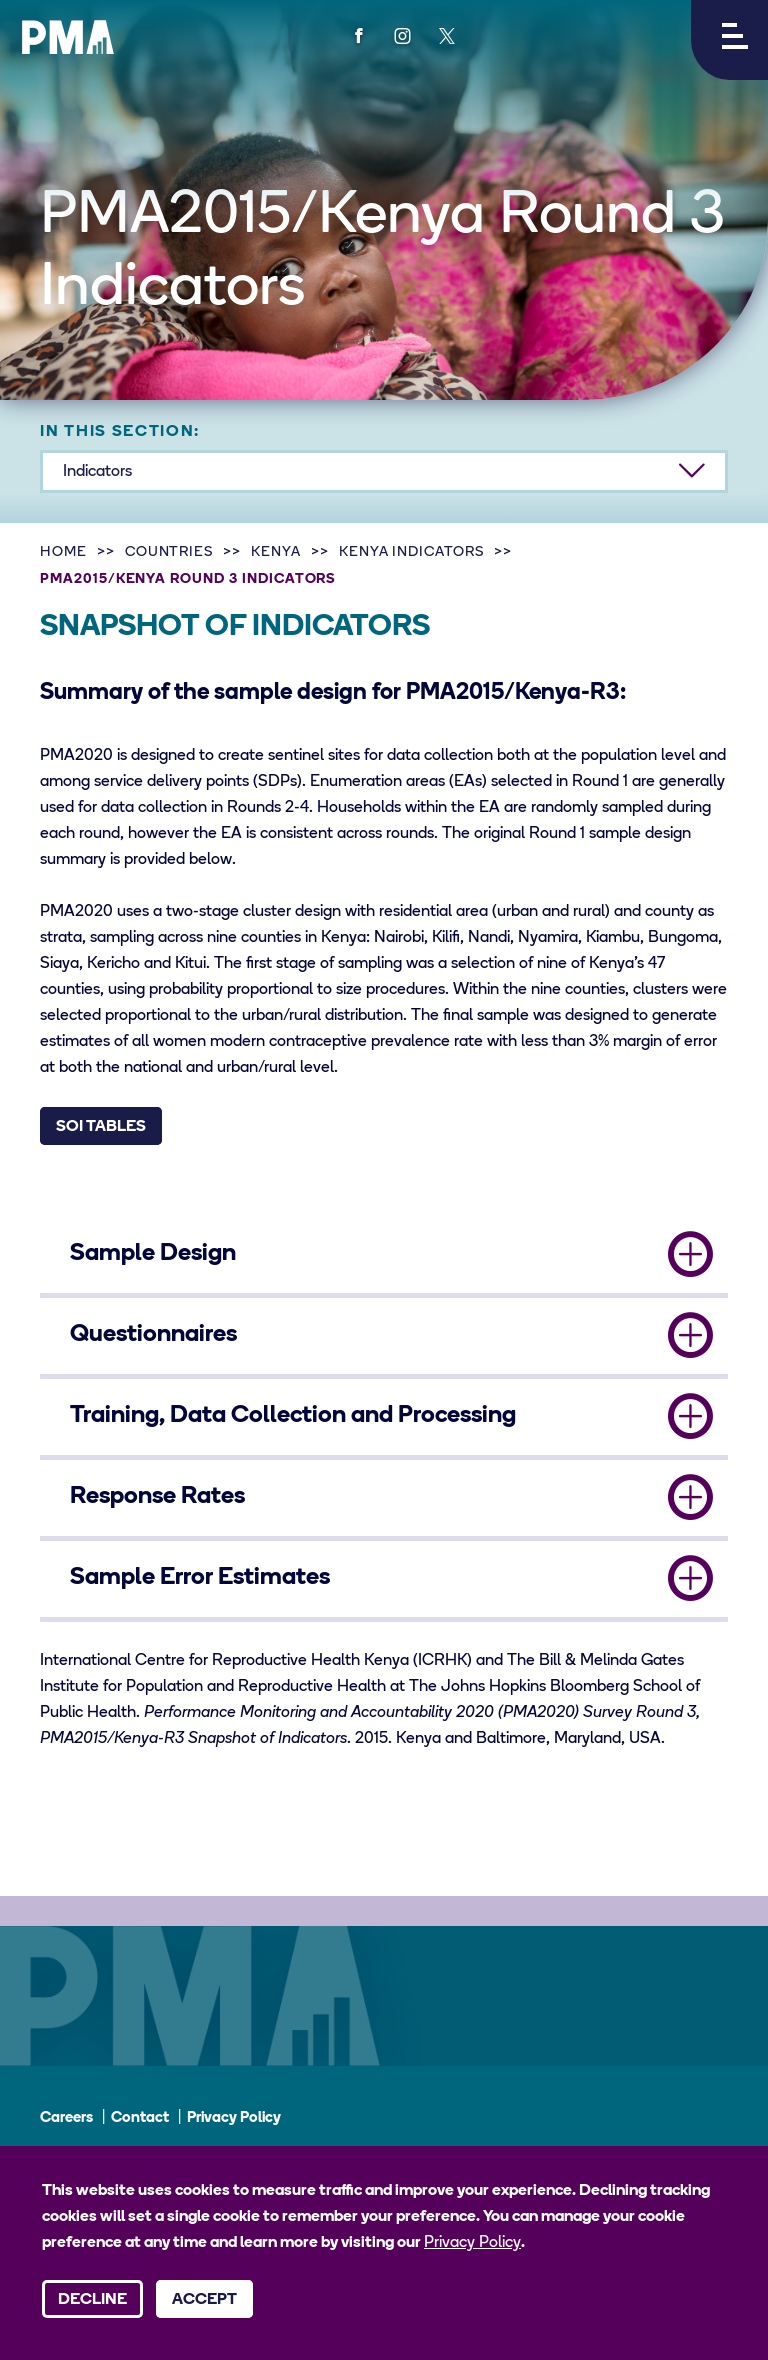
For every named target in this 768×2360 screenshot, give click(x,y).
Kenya (276, 552)
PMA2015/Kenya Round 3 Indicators (188, 579)
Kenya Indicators (411, 552)
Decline (92, 2300)
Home (63, 552)
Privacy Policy (234, 2118)
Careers (66, 2118)
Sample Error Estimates (200, 1578)
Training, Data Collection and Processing (293, 1416)
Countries (169, 552)
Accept (204, 2300)
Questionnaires (153, 1335)
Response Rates (157, 1497)
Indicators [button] (97, 472)
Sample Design (153, 1254)
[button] (729, 40)
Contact (140, 2118)
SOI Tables (101, 1127)
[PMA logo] (68, 37)
